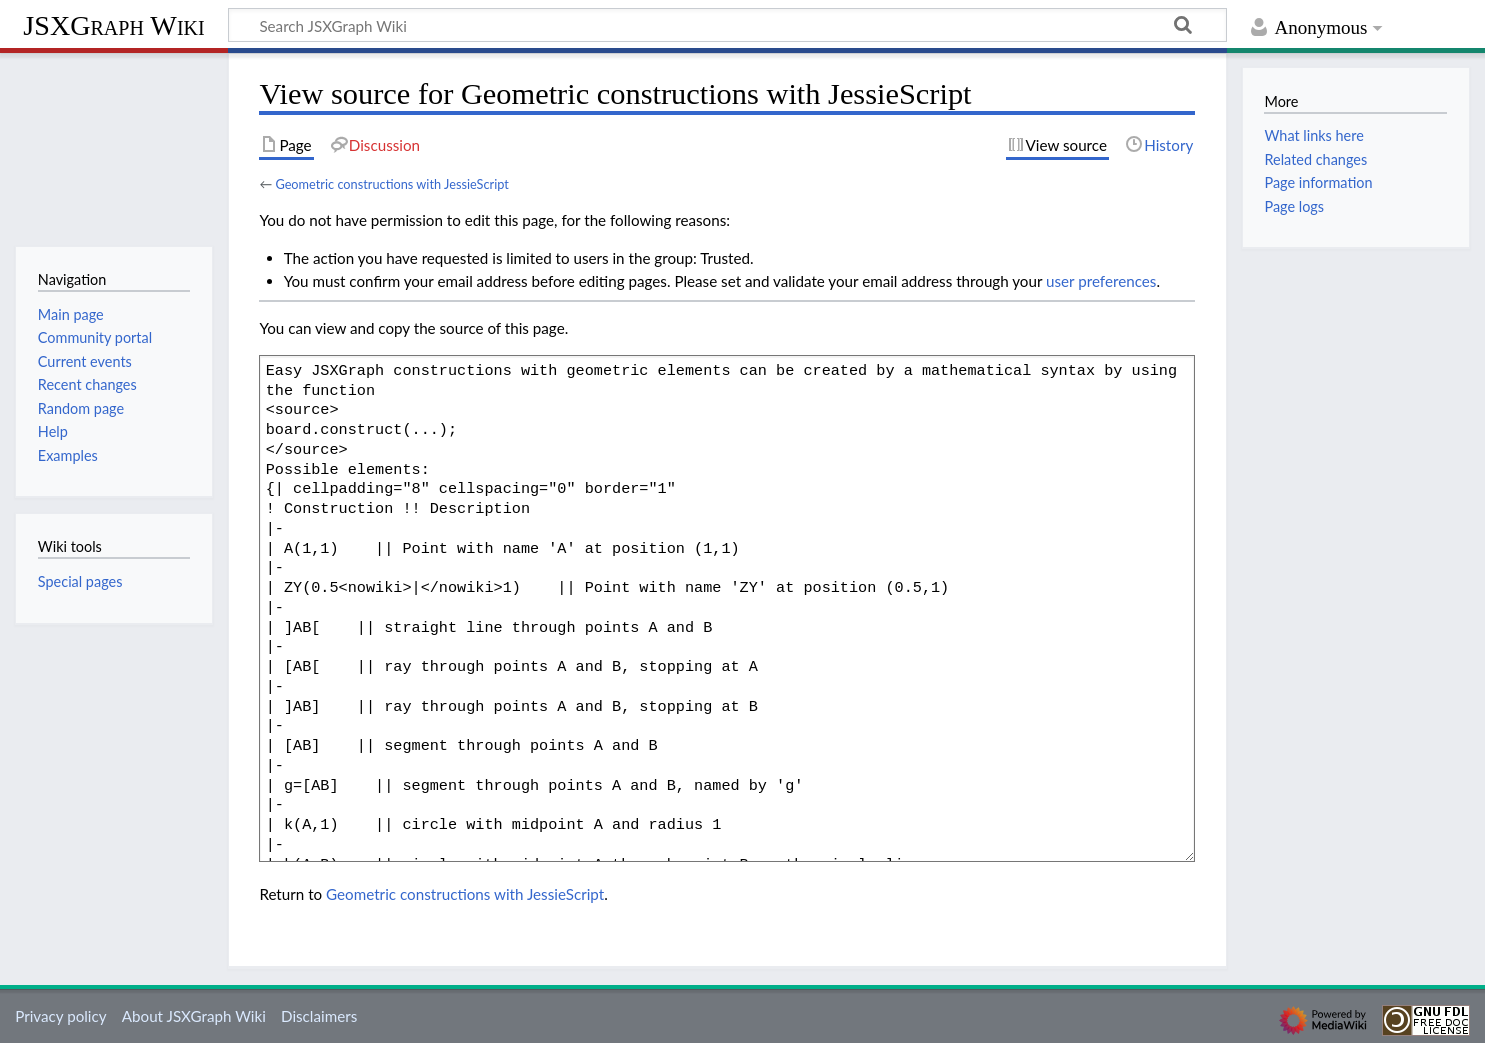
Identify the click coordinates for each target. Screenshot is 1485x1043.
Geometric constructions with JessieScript (391, 184)
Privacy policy (60, 1016)
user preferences (1101, 281)
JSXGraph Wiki (113, 25)
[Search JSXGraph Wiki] (727, 25)
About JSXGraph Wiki (194, 1016)
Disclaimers (319, 1016)
